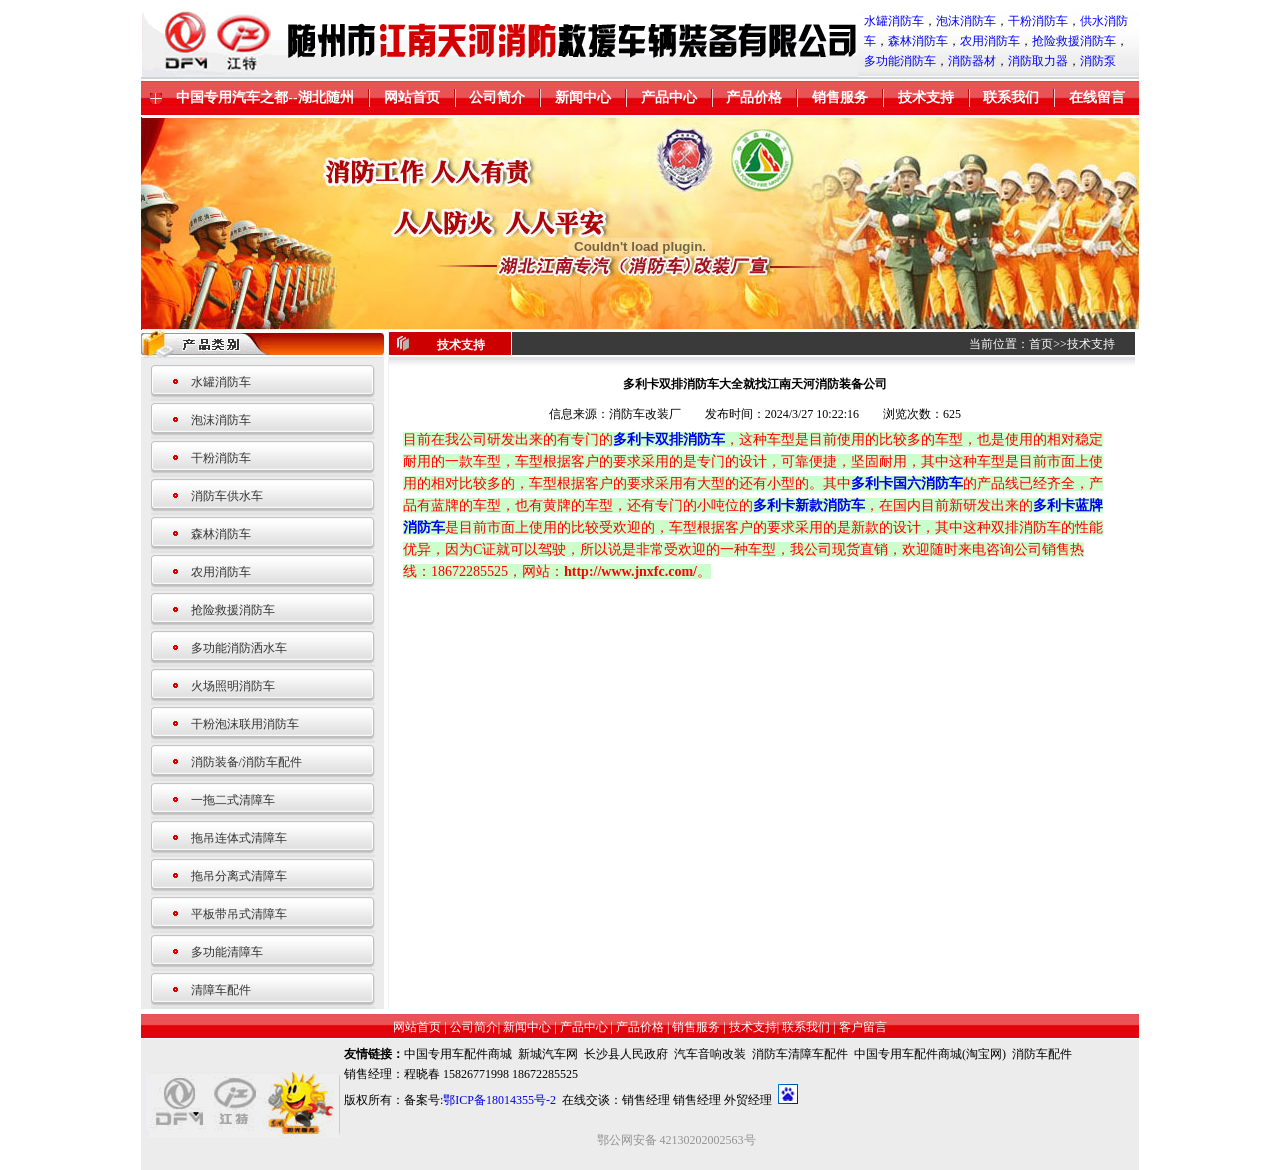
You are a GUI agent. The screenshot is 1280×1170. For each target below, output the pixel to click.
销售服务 (840, 97)
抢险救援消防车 (1074, 41)
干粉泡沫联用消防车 (245, 724)
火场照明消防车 (233, 686)
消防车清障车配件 (800, 1054)
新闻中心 (583, 97)
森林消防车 (918, 41)
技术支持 (926, 97)
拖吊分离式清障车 (239, 876)
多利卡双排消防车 (669, 439)
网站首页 (412, 97)
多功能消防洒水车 (239, 648)
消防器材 (972, 61)
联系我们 (1011, 97)
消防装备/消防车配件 (246, 762)
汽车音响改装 (710, 1054)
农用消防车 (990, 41)
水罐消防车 (894, 21)
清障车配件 (221, 990)
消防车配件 (1042, 1054)
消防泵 (1098, 61)
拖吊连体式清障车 (239, 838)
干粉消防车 (1038, 21)
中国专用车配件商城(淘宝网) (930, 1054)
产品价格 (754, 97)
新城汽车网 (548, 1054)
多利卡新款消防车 (809, 505)
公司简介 (497, 97)
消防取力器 (1038, 61)
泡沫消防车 (966, 21)
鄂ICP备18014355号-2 (499, 1100)
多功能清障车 (227, 952)
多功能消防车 (900, 61)
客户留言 (863, 1027)
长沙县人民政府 (626, 1054)
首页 (1041, 344)
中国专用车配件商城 (458, 1054)
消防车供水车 (227, 496)
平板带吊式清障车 (239, 914)
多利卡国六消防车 (907, 483)
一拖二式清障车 (233, 800)
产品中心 (669, 97)
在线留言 (1097, 97)
